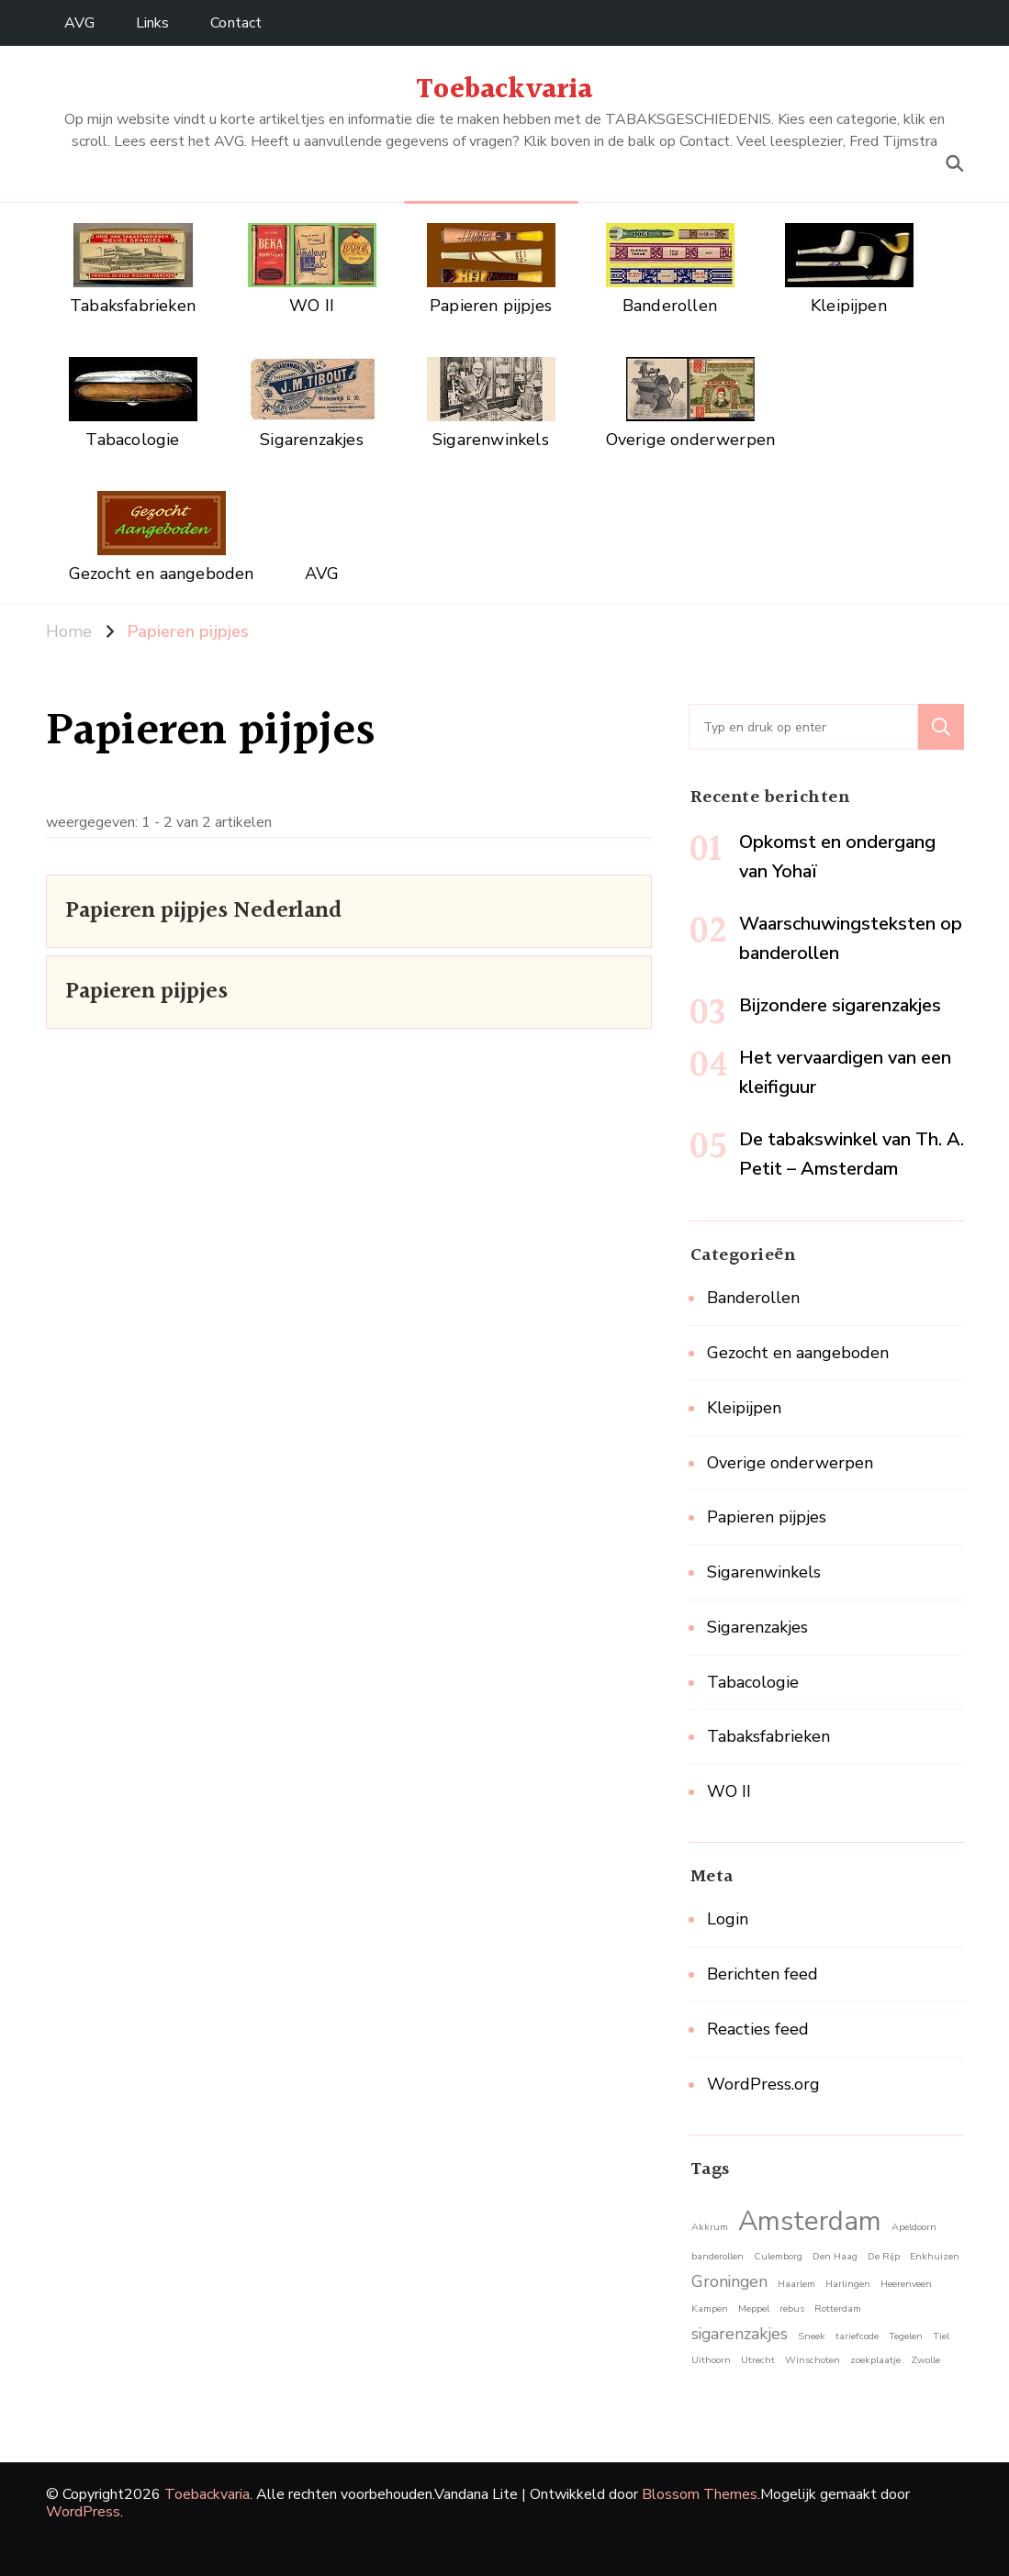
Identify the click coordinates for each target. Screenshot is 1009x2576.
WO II (729, 1791)
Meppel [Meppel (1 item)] (753, 2308)
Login (727, 1919)
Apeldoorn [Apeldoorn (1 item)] (913, 2227)
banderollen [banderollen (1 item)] (717, 2256)
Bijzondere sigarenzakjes (840, 1005)
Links (153, 23)
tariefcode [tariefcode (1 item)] (857, 2336)
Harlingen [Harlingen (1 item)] (847, 2284)
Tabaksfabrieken (768, 1736)
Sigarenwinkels (764, 1572)
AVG (79, 23)
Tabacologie (753, 1682)
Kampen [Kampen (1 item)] (709, 2308)
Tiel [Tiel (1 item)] (941, 2336)
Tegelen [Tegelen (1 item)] (906, 2336)
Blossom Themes (699, 2494)
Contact (236, 23)
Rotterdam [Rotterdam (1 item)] (837, 2308)
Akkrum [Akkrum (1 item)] (709, 2227)
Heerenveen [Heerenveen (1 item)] (906, 2284)
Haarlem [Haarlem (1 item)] (796, 2284)
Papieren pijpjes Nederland (203, 911)
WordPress (83, 2512)
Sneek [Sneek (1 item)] (811, 2336)
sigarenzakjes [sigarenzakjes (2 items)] (739, 2334)
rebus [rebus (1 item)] (791, 2308)
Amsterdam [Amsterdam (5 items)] (809, 2220)
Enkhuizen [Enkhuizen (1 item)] (934, 2256)
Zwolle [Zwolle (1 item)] (925, 2360)
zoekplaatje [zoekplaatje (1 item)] (875, 2360)
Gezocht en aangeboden (798, 1353)
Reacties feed (758, 2029)
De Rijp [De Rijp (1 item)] (884, 2256)
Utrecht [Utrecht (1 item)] (758, 2360)
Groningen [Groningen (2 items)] (729, 2281)
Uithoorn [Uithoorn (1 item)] (711, 2360)
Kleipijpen (744, 1408)
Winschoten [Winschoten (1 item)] (812, 2360)
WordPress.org (763, 2084)
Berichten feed (762, 1974)
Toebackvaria (504, 90)
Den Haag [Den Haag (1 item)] (835, 2256)
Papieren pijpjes (146, 991)
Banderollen (753, 1298)
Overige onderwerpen (790, 1463)
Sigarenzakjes (757, 1627)
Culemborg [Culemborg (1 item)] (778, 2256)
